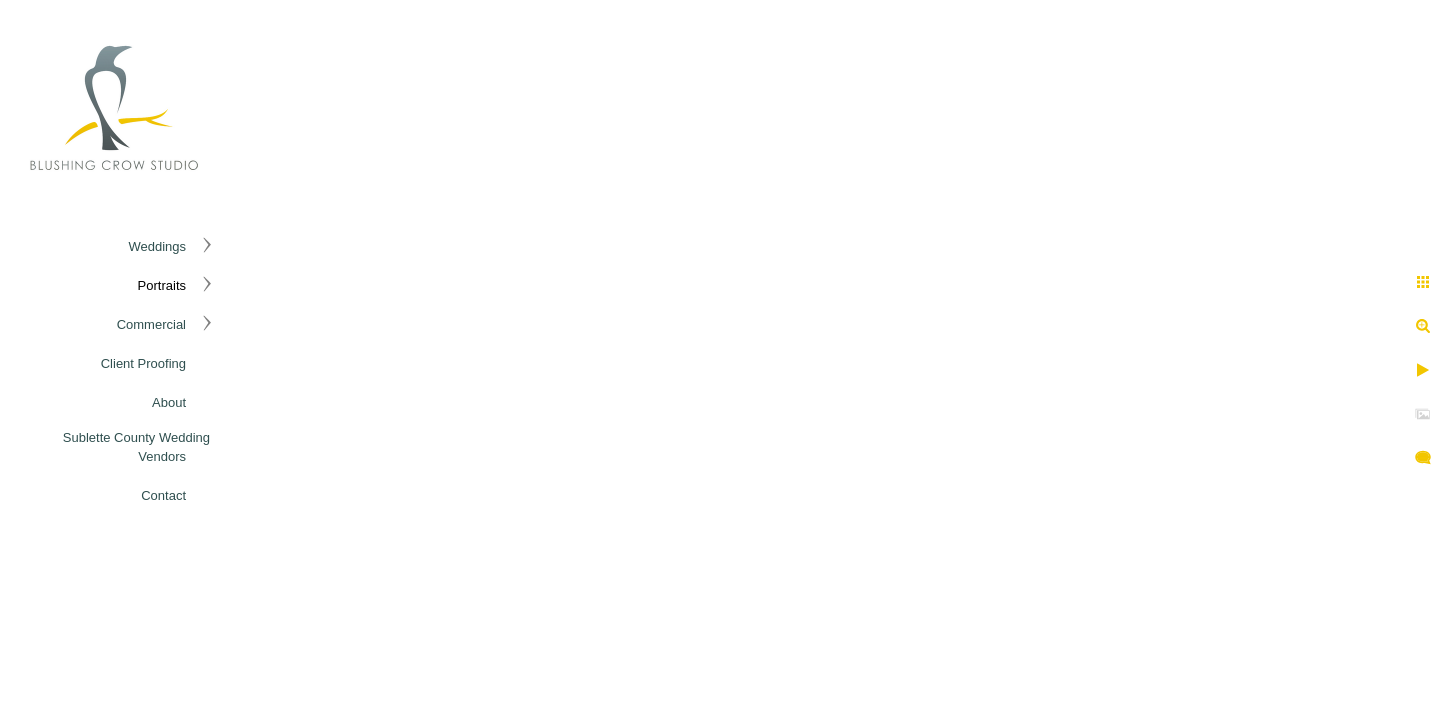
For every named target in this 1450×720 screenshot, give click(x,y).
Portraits (162, 285)
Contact (163, 495)
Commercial (151, 324)
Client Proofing (143, 363)
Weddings (157, 246)
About (169, 402)
